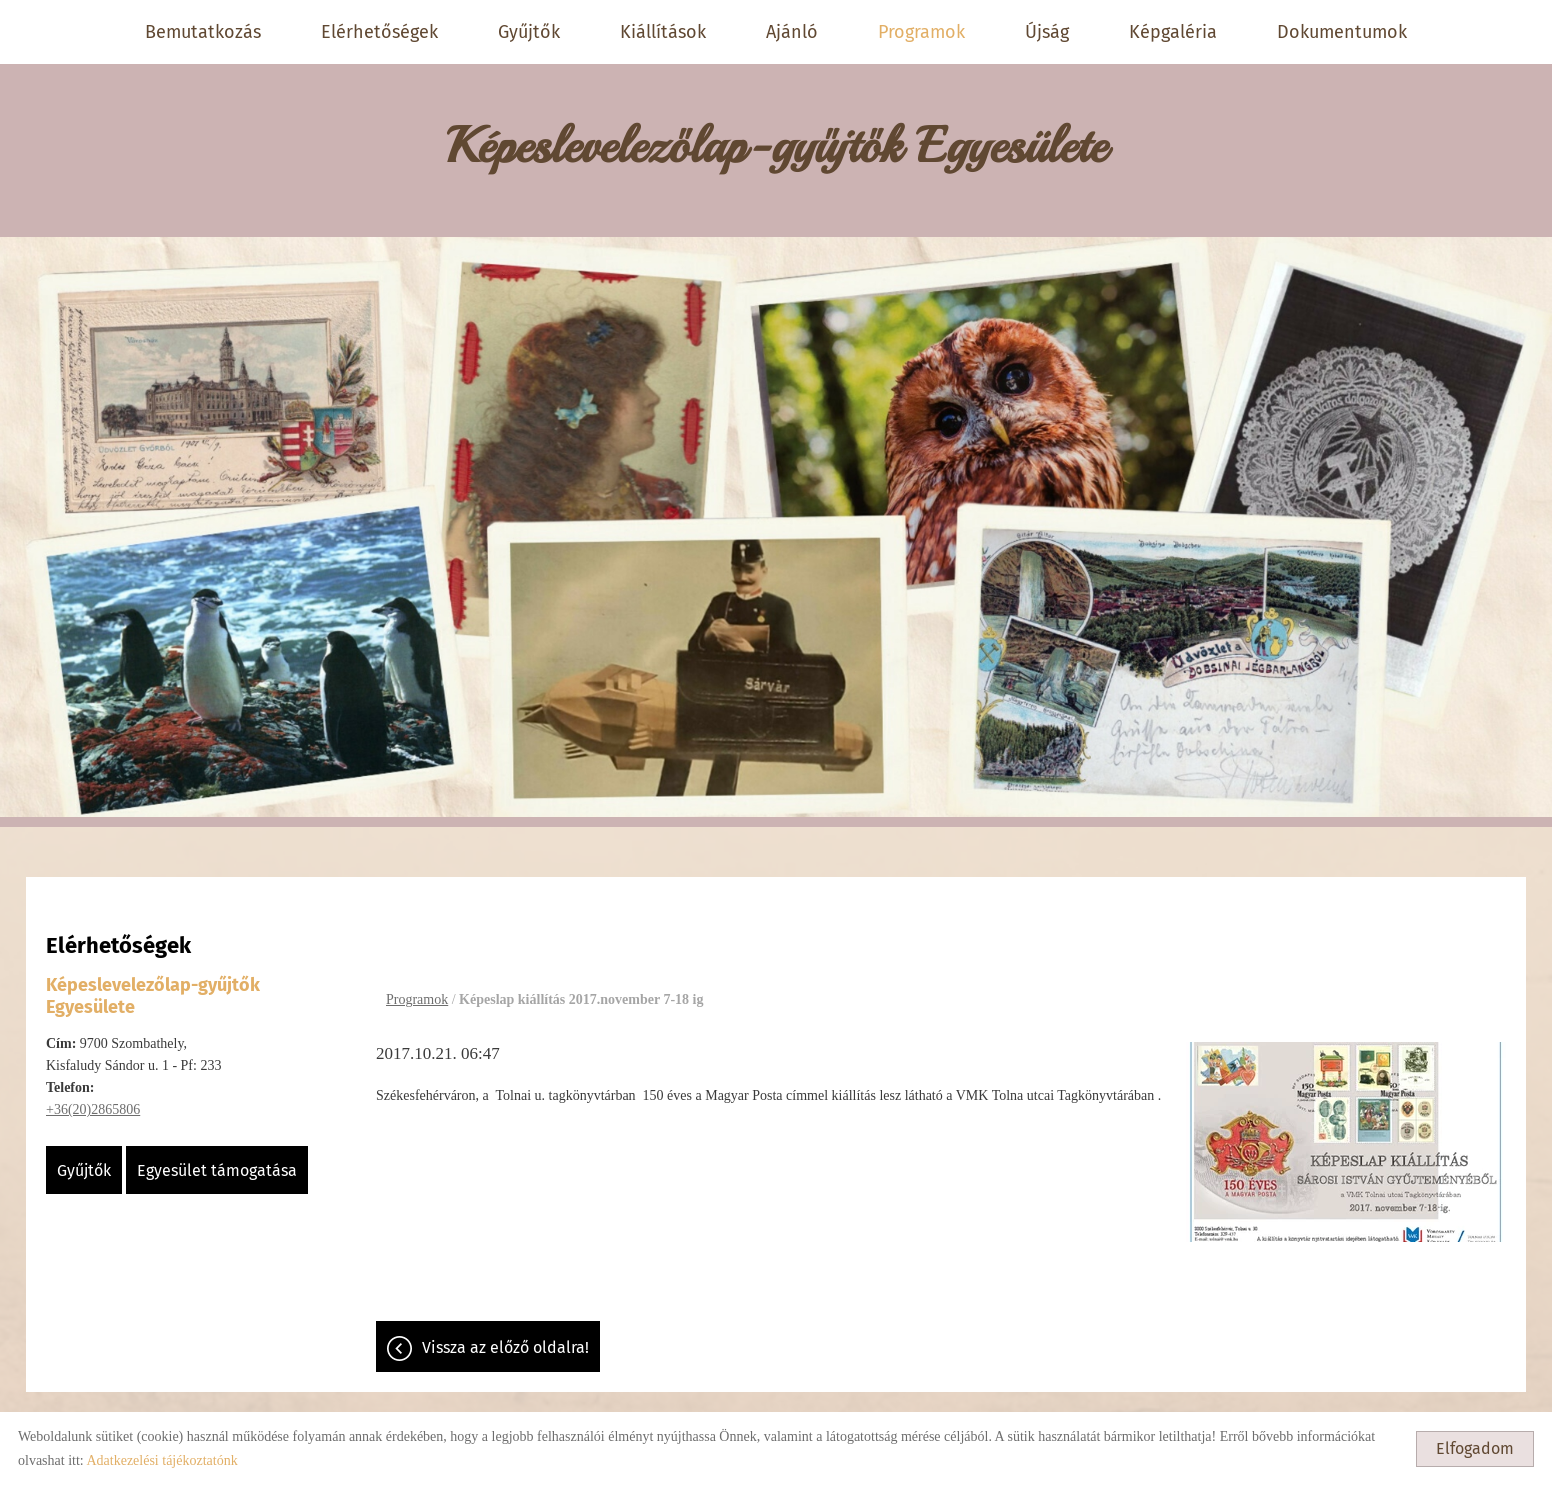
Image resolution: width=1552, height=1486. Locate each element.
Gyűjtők (529, 32)
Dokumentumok (1342, 32)
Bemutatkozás (203, 32)
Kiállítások (663, 32)
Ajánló (792, 32)
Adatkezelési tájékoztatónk (161, 1460)
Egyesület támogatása (217, 1160)
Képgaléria (1173, 32)
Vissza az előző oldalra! (505, 1337)
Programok (921, 32)
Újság (1047, 32)
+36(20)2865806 (93, 1099)
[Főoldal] (776, 140)
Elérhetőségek (379, 32)
